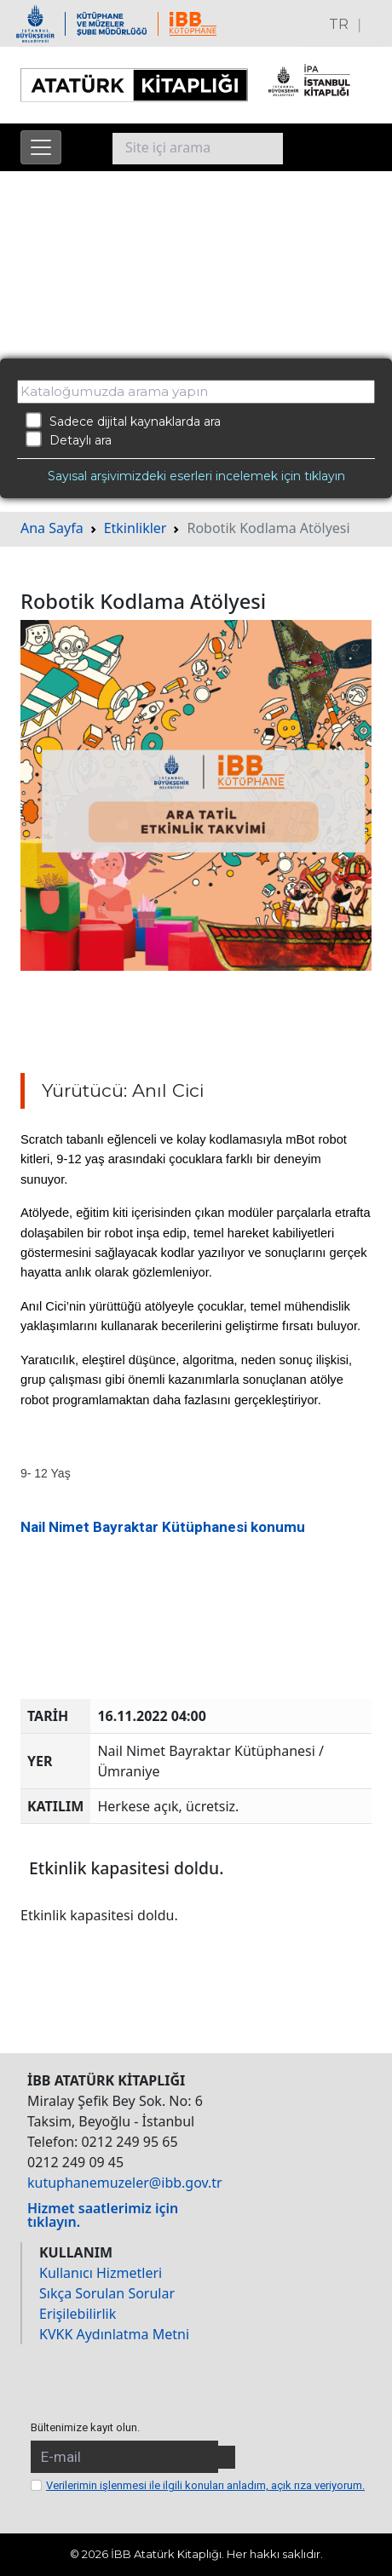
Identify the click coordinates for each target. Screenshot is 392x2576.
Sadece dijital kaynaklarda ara (123, 420)
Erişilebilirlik (77, 2313)
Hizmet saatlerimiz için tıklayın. (102, 2215)
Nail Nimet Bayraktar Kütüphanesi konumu (162, 1526)
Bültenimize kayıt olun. (85, 2427)
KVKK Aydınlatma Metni (114, 2334)
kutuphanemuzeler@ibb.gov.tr (124, 2182)
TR (339, 24)
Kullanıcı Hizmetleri (100, 2272)
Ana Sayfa (52, 528)
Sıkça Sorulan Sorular (107, 2293)
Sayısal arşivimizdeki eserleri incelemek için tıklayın (196, 476)
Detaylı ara (69, 439)
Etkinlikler (135, 528)
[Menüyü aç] (40, 147)
